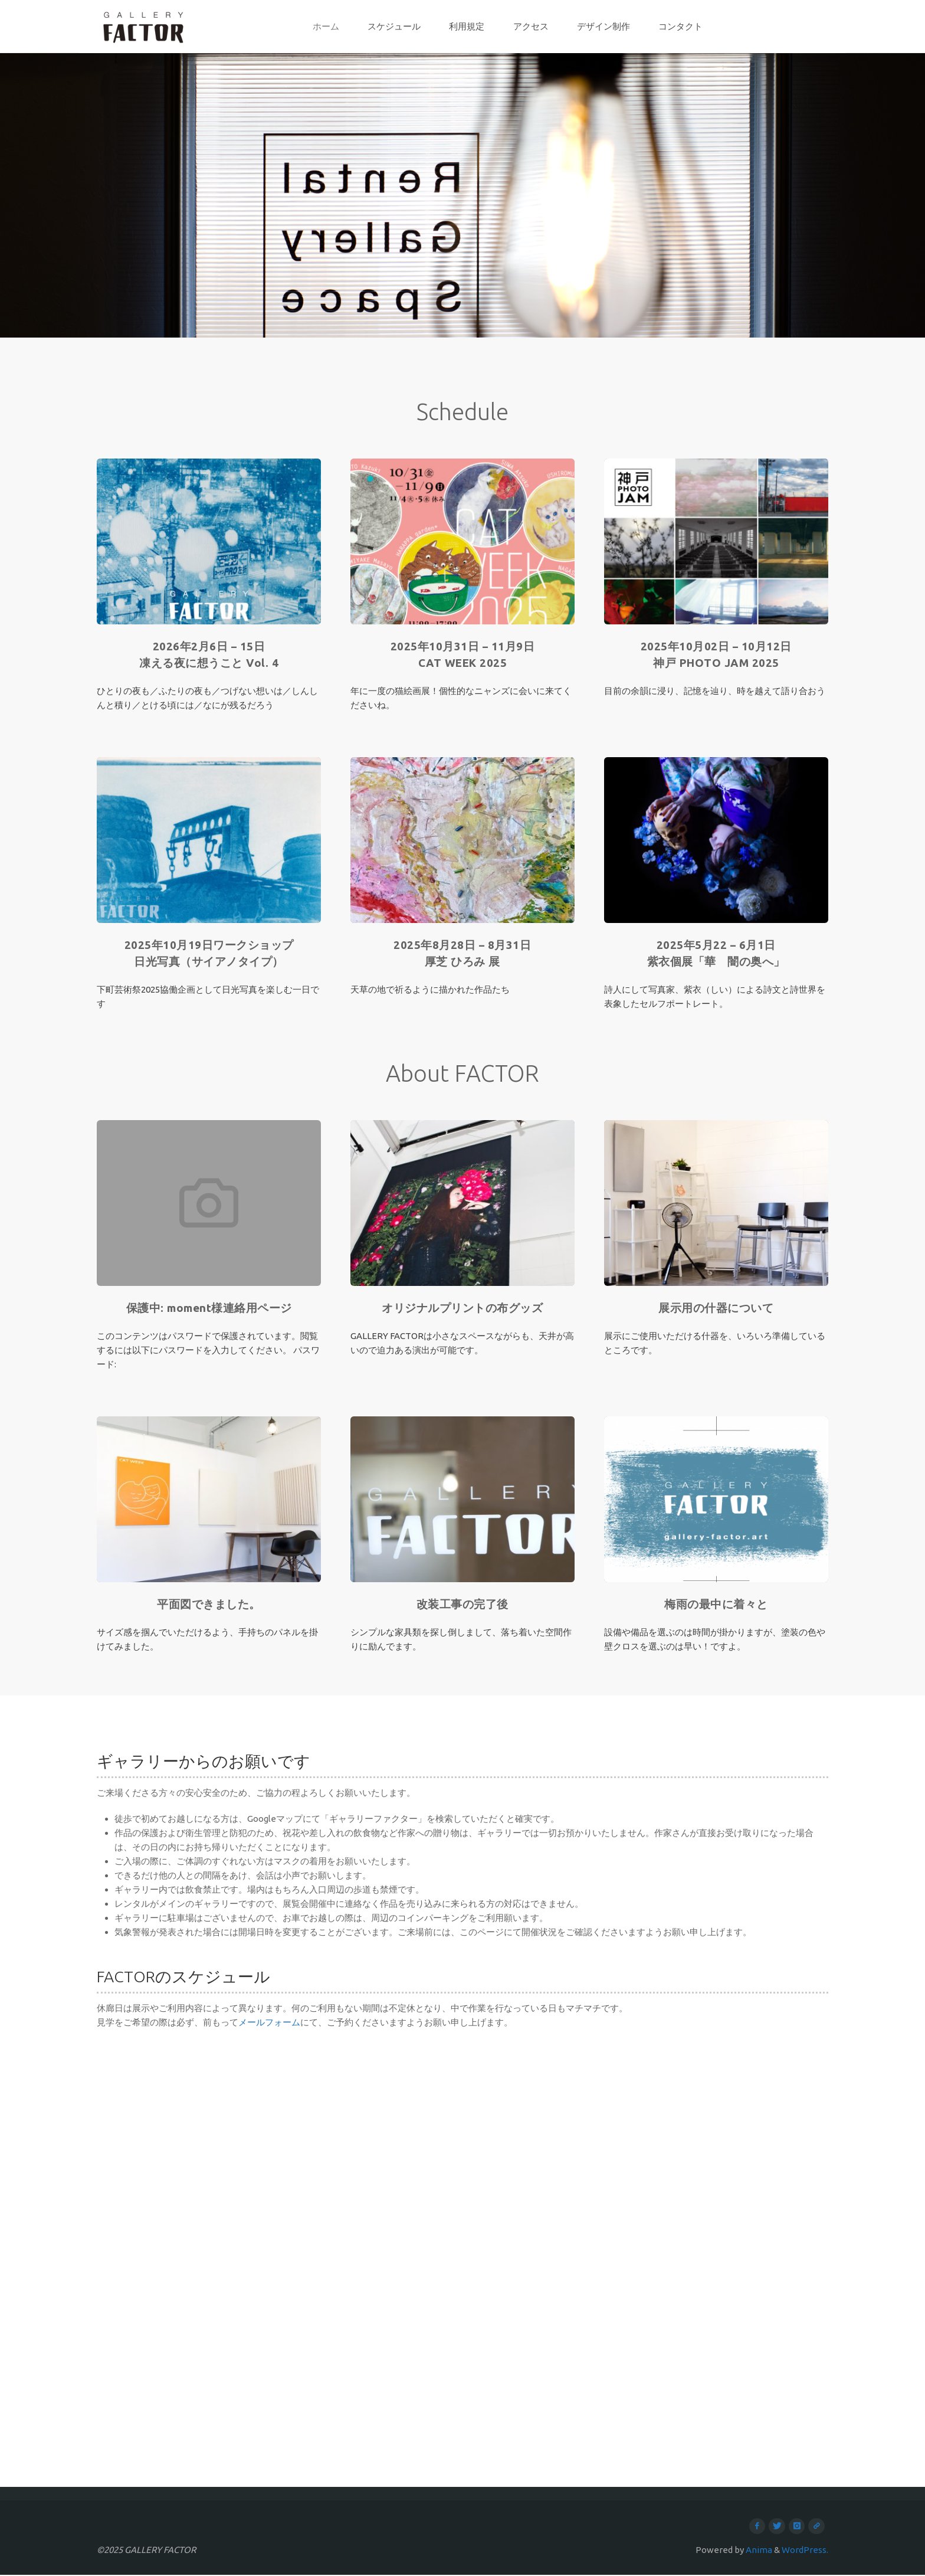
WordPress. (805, 2551)
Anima (758, 2551)
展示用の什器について (715, 1308)
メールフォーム (269, 2022)
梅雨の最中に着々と (716, 1604)
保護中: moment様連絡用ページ (209, 1308)
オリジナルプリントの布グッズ (462, 1308)
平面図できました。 (209, 1604)
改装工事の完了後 (462, 1604)
